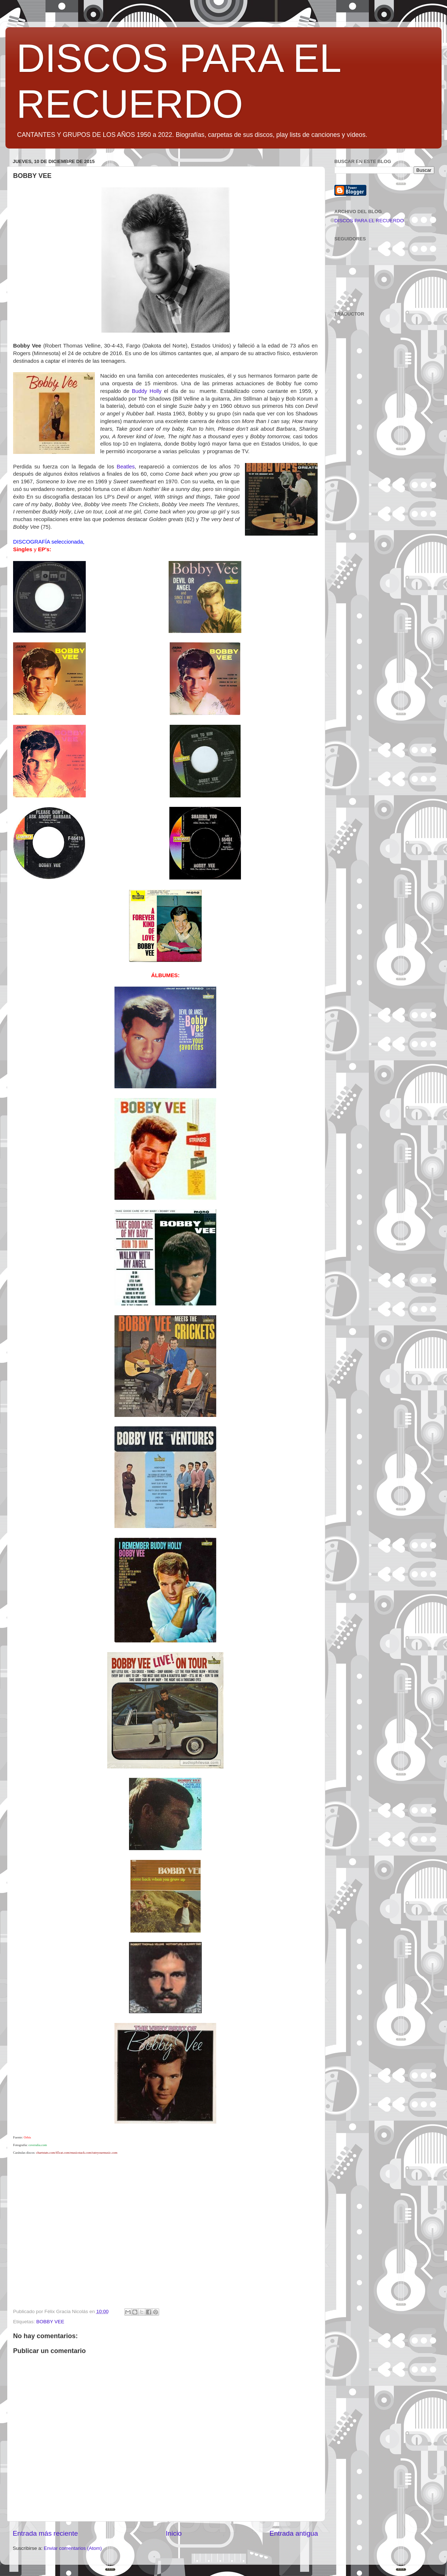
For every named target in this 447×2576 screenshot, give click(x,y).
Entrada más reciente (45, 2533)
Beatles (126, 467)
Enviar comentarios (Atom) (73, 2548)
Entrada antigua (294, 2533)
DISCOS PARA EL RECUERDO (369, 220)
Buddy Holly (147, 391)
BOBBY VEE (50, 2321)
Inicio (174, 2533)
